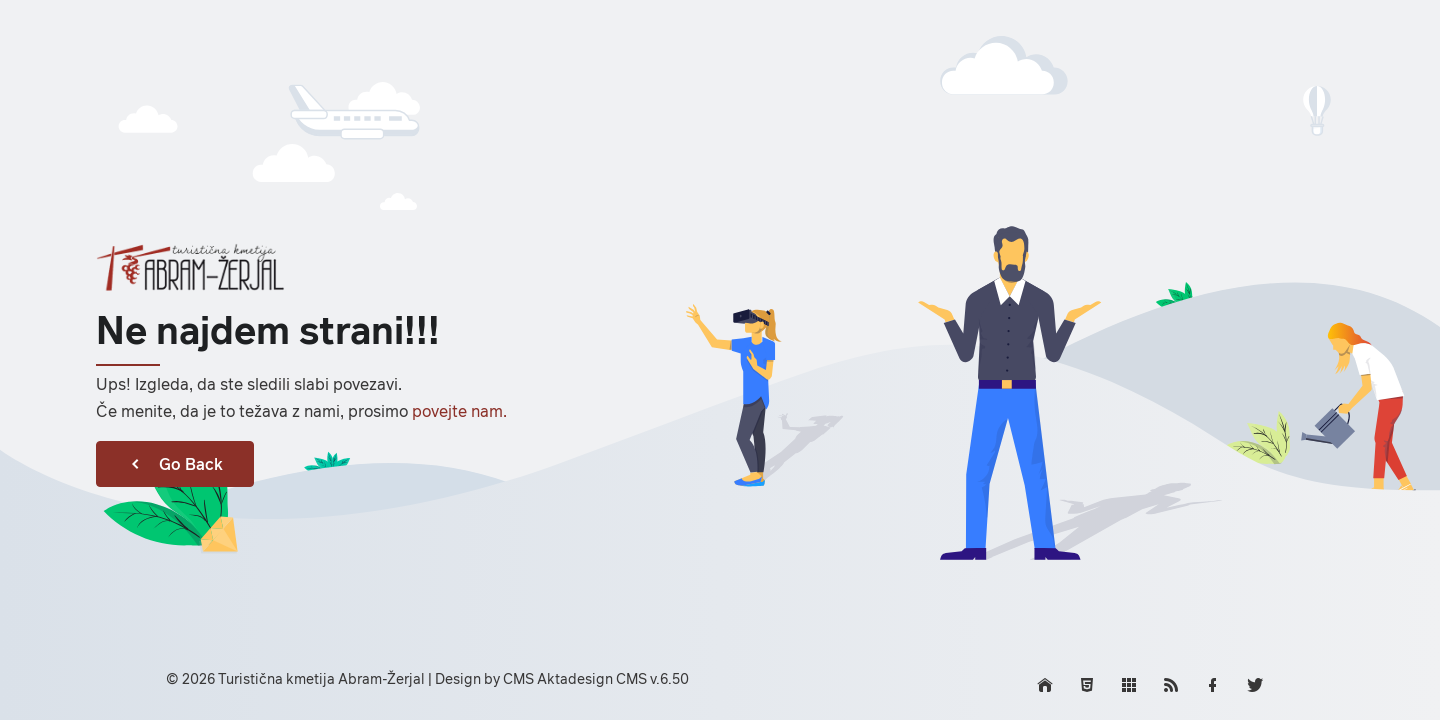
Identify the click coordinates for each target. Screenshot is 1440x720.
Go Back (175, 464)
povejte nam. (459, 411)
